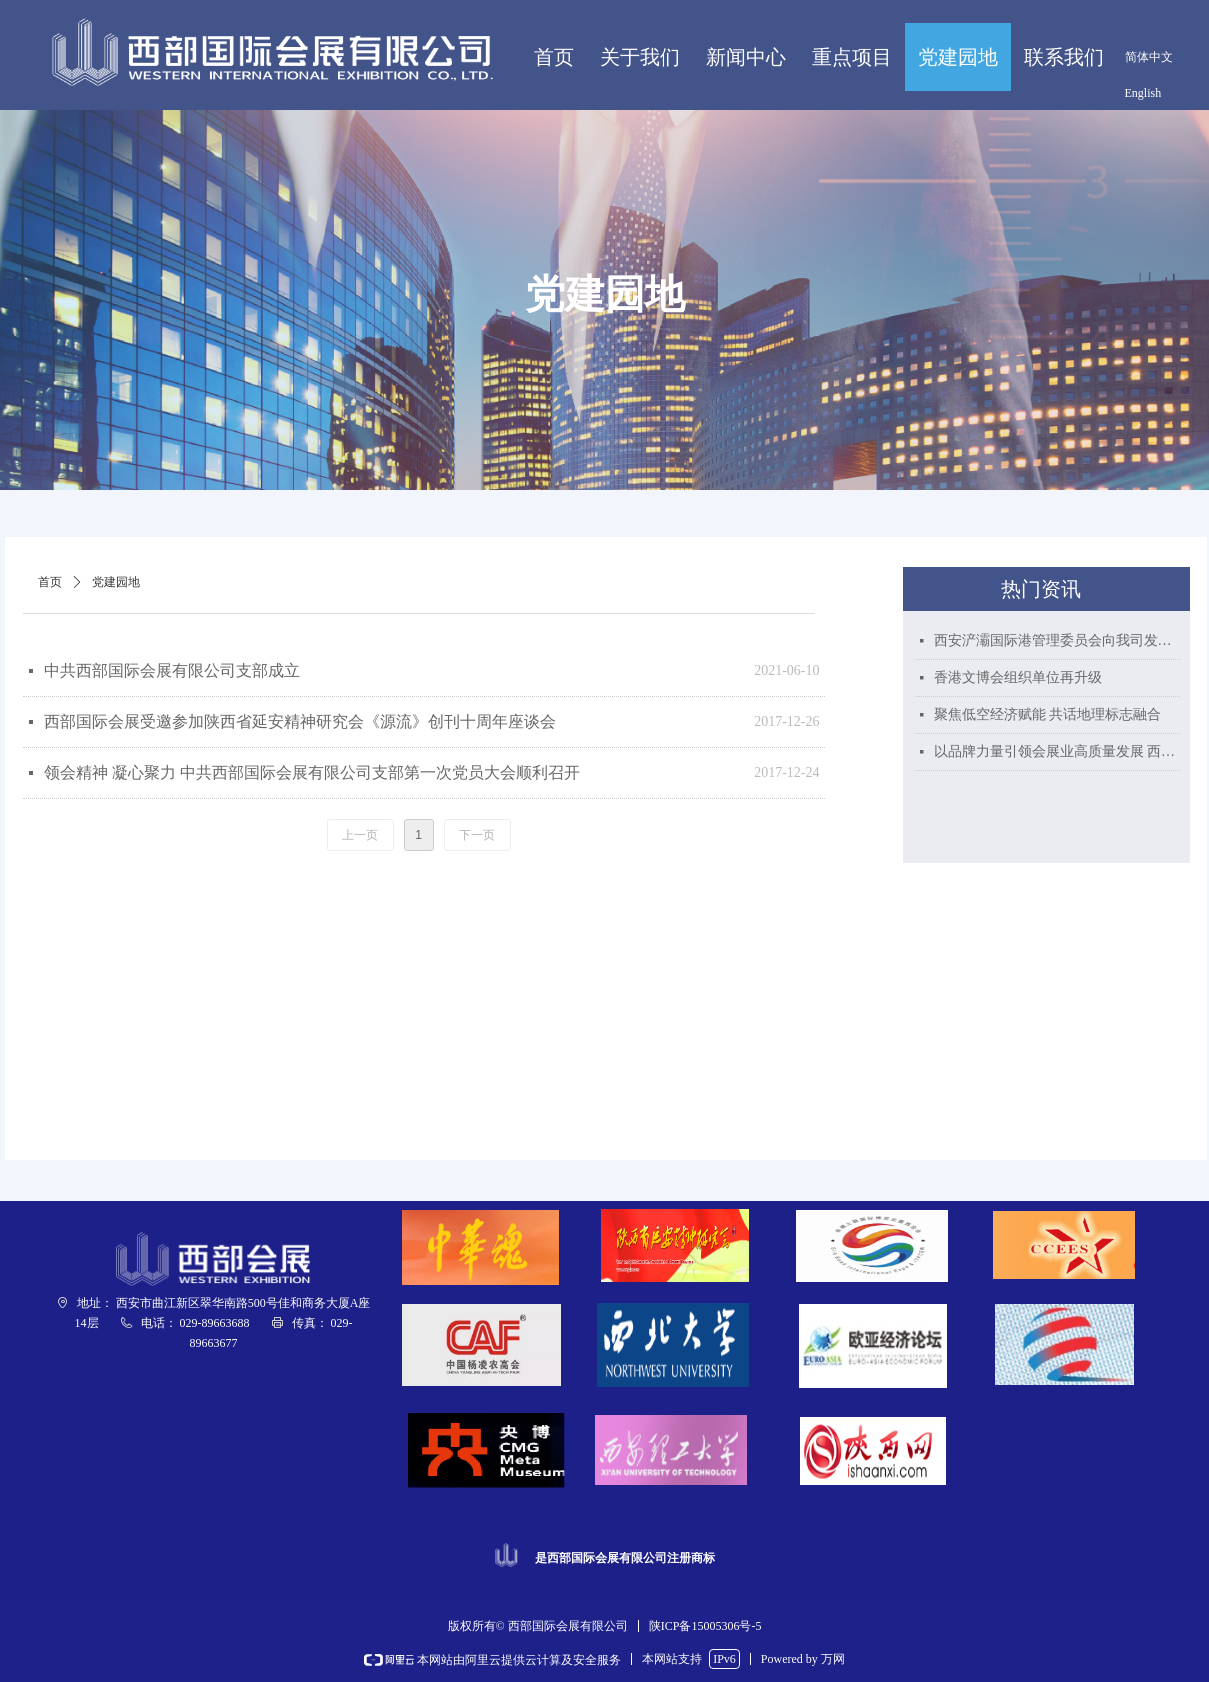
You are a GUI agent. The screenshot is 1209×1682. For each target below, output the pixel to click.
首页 (50, 582)
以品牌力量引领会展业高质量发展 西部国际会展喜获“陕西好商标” (1057, 751)
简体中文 (1149, 57)
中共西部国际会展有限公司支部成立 (172, 670)
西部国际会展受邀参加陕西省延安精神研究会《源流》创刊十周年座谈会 (300, 721)
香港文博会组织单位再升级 (1018, 677)
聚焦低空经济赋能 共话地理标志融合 (1048, 714)
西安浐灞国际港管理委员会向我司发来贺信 (1057, 640)
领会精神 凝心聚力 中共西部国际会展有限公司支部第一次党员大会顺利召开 (312, 772)
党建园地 (116, 582)
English (1143, 93)
